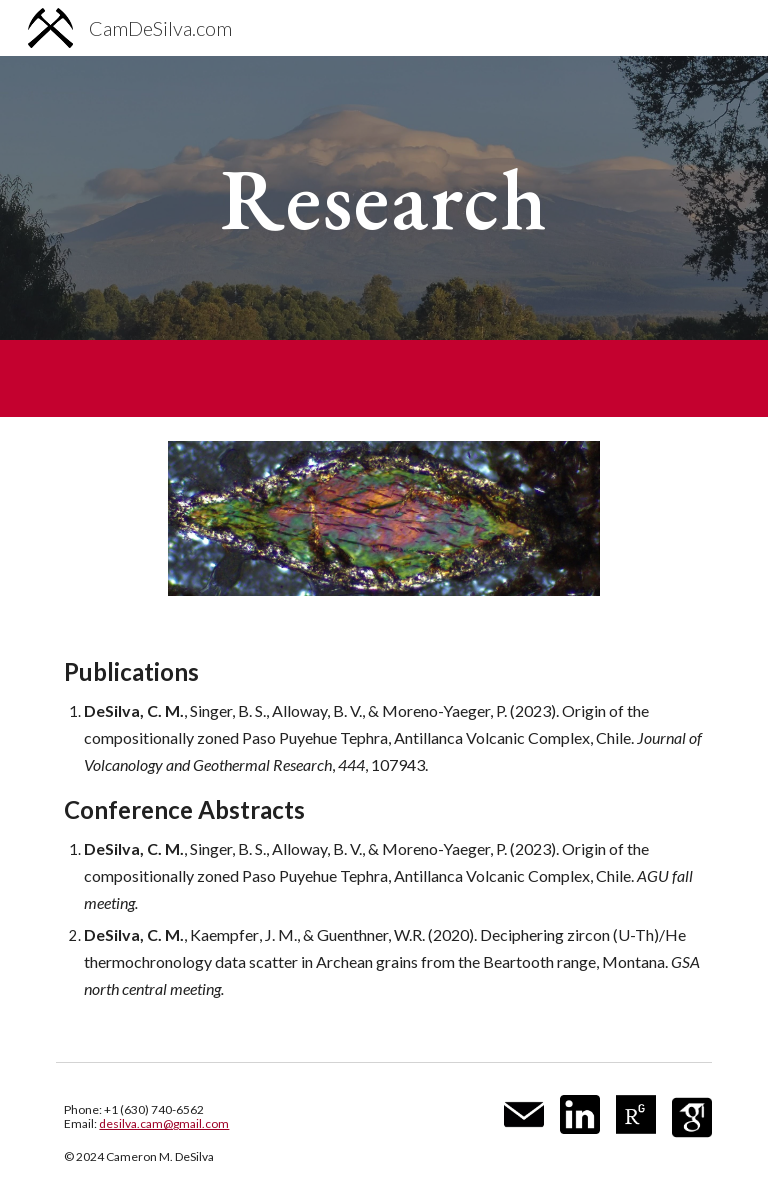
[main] (383, 197)
